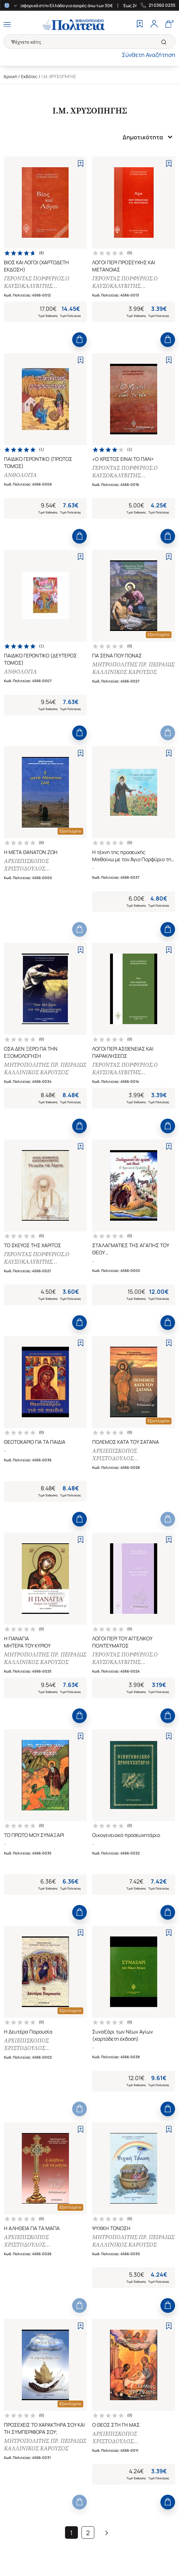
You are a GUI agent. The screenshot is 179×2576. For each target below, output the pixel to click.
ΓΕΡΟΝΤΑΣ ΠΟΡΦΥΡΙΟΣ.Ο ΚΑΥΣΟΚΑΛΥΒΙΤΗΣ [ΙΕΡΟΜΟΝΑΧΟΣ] (36, 282)
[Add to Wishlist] (80, 163)
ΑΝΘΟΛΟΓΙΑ (20, 475)
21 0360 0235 (162, 5)
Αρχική (10, 76)
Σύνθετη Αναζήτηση (148, 55)
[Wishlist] (140, 25)
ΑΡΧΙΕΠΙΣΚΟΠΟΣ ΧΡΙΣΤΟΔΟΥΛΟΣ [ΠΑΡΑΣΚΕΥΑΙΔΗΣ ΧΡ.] (33, 864)
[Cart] (168, 25)
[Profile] (154, 25)
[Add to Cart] (79, 339)
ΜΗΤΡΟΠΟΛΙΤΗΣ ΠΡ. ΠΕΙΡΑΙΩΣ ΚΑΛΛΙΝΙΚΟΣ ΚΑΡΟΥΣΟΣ (133, 668)
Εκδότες (29, 76)
